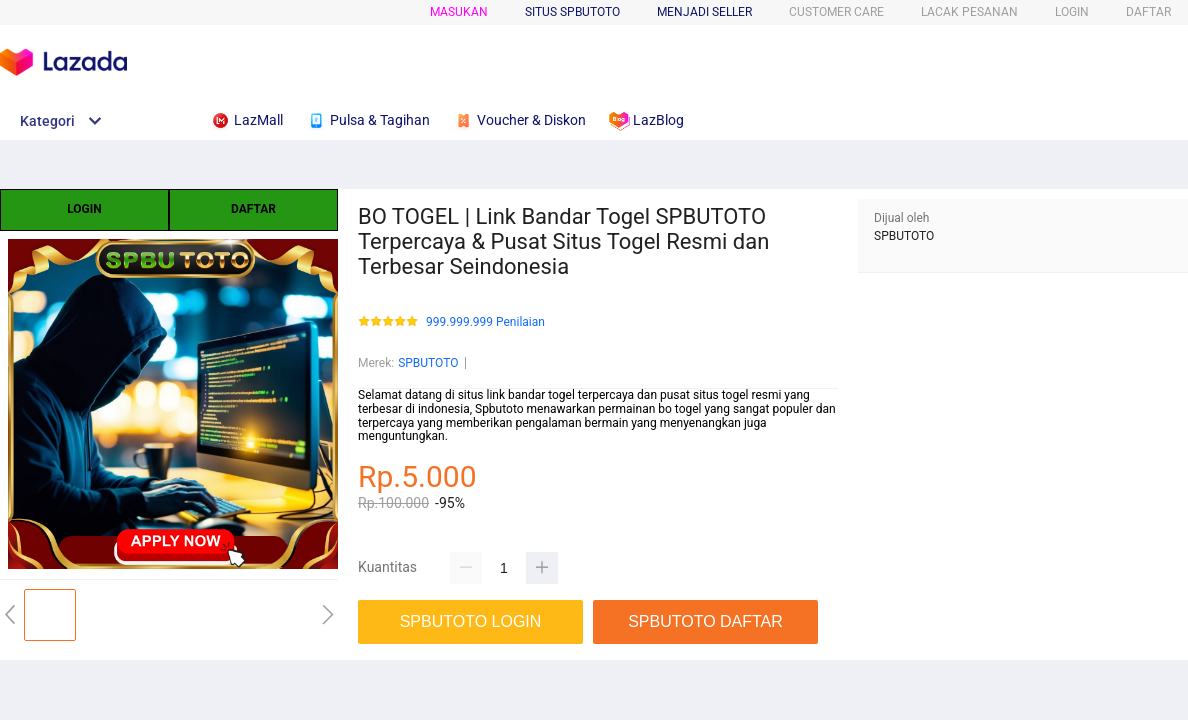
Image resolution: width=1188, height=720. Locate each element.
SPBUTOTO (428, 363)
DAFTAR (1148, 12)
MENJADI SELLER (704, 12)
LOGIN (1072, 12)
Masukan (459, 12)
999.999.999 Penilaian (485, 322)
